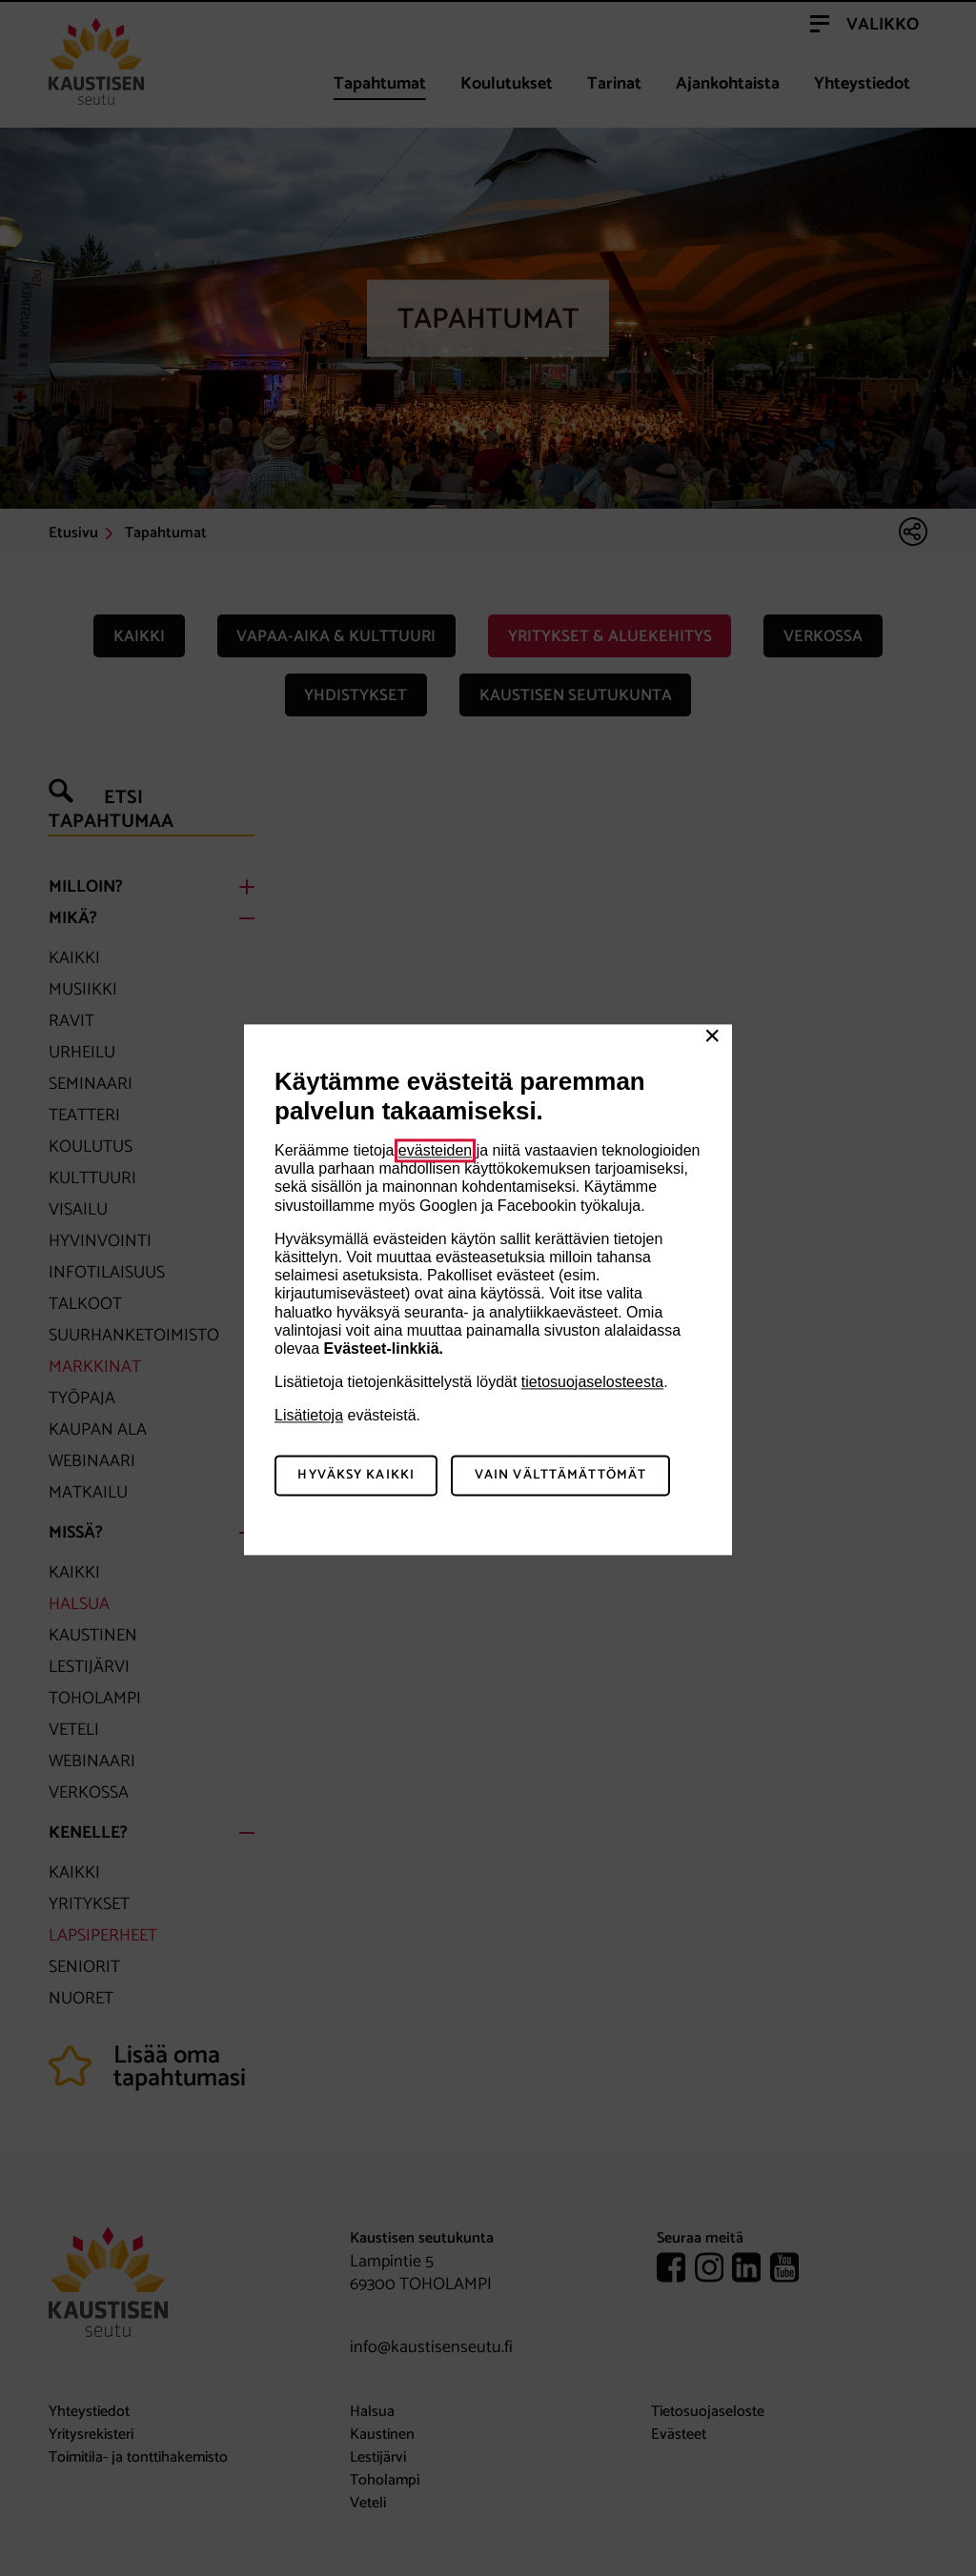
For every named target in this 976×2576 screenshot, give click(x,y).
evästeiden (435, 1150)
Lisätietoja (308, 1416)
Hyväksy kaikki (356, 1476)
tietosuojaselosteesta (592, 1382)
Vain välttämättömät (560, 1476)
